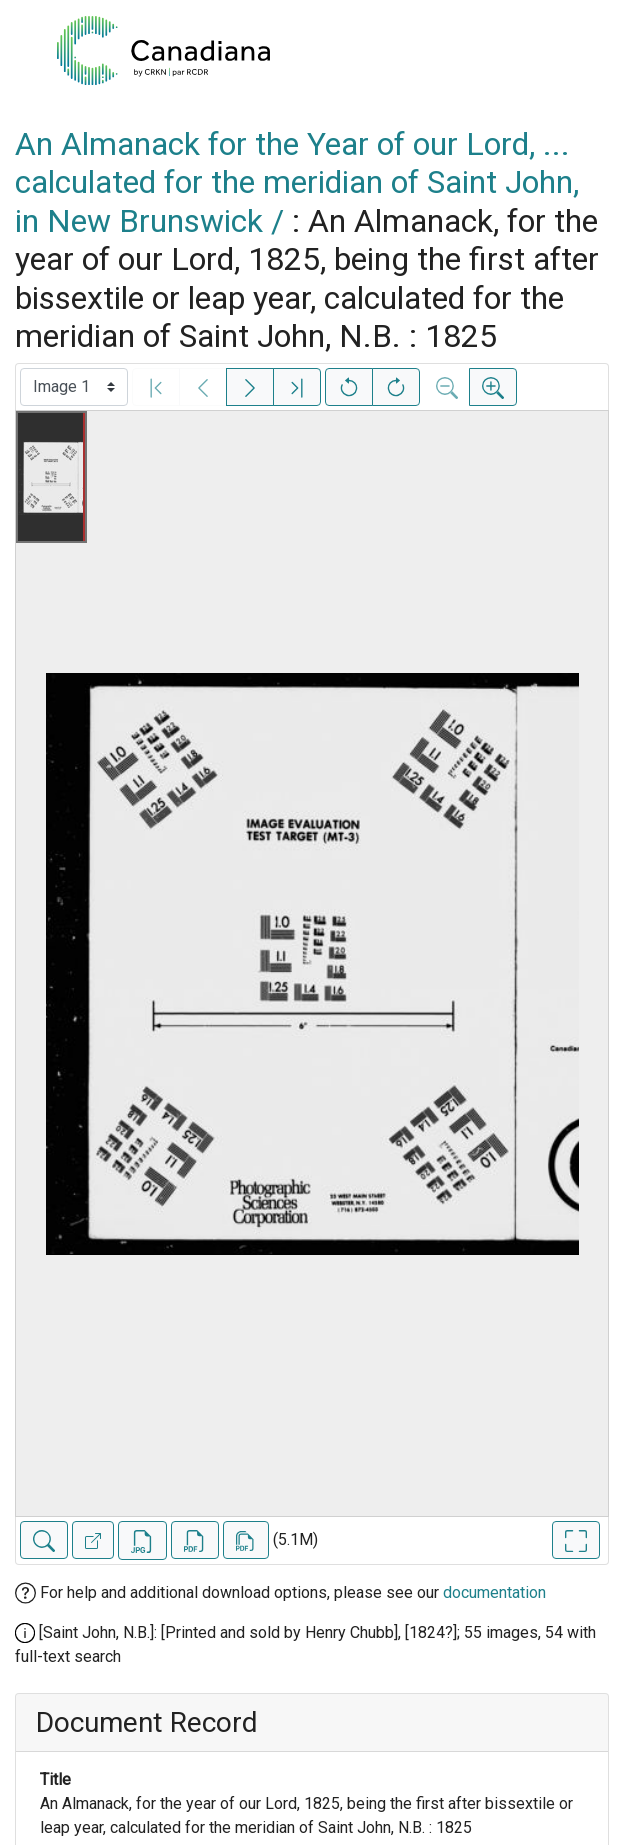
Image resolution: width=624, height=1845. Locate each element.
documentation (494, 1592)
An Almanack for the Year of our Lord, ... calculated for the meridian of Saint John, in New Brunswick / (297, 182)
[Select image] (74, 387)
